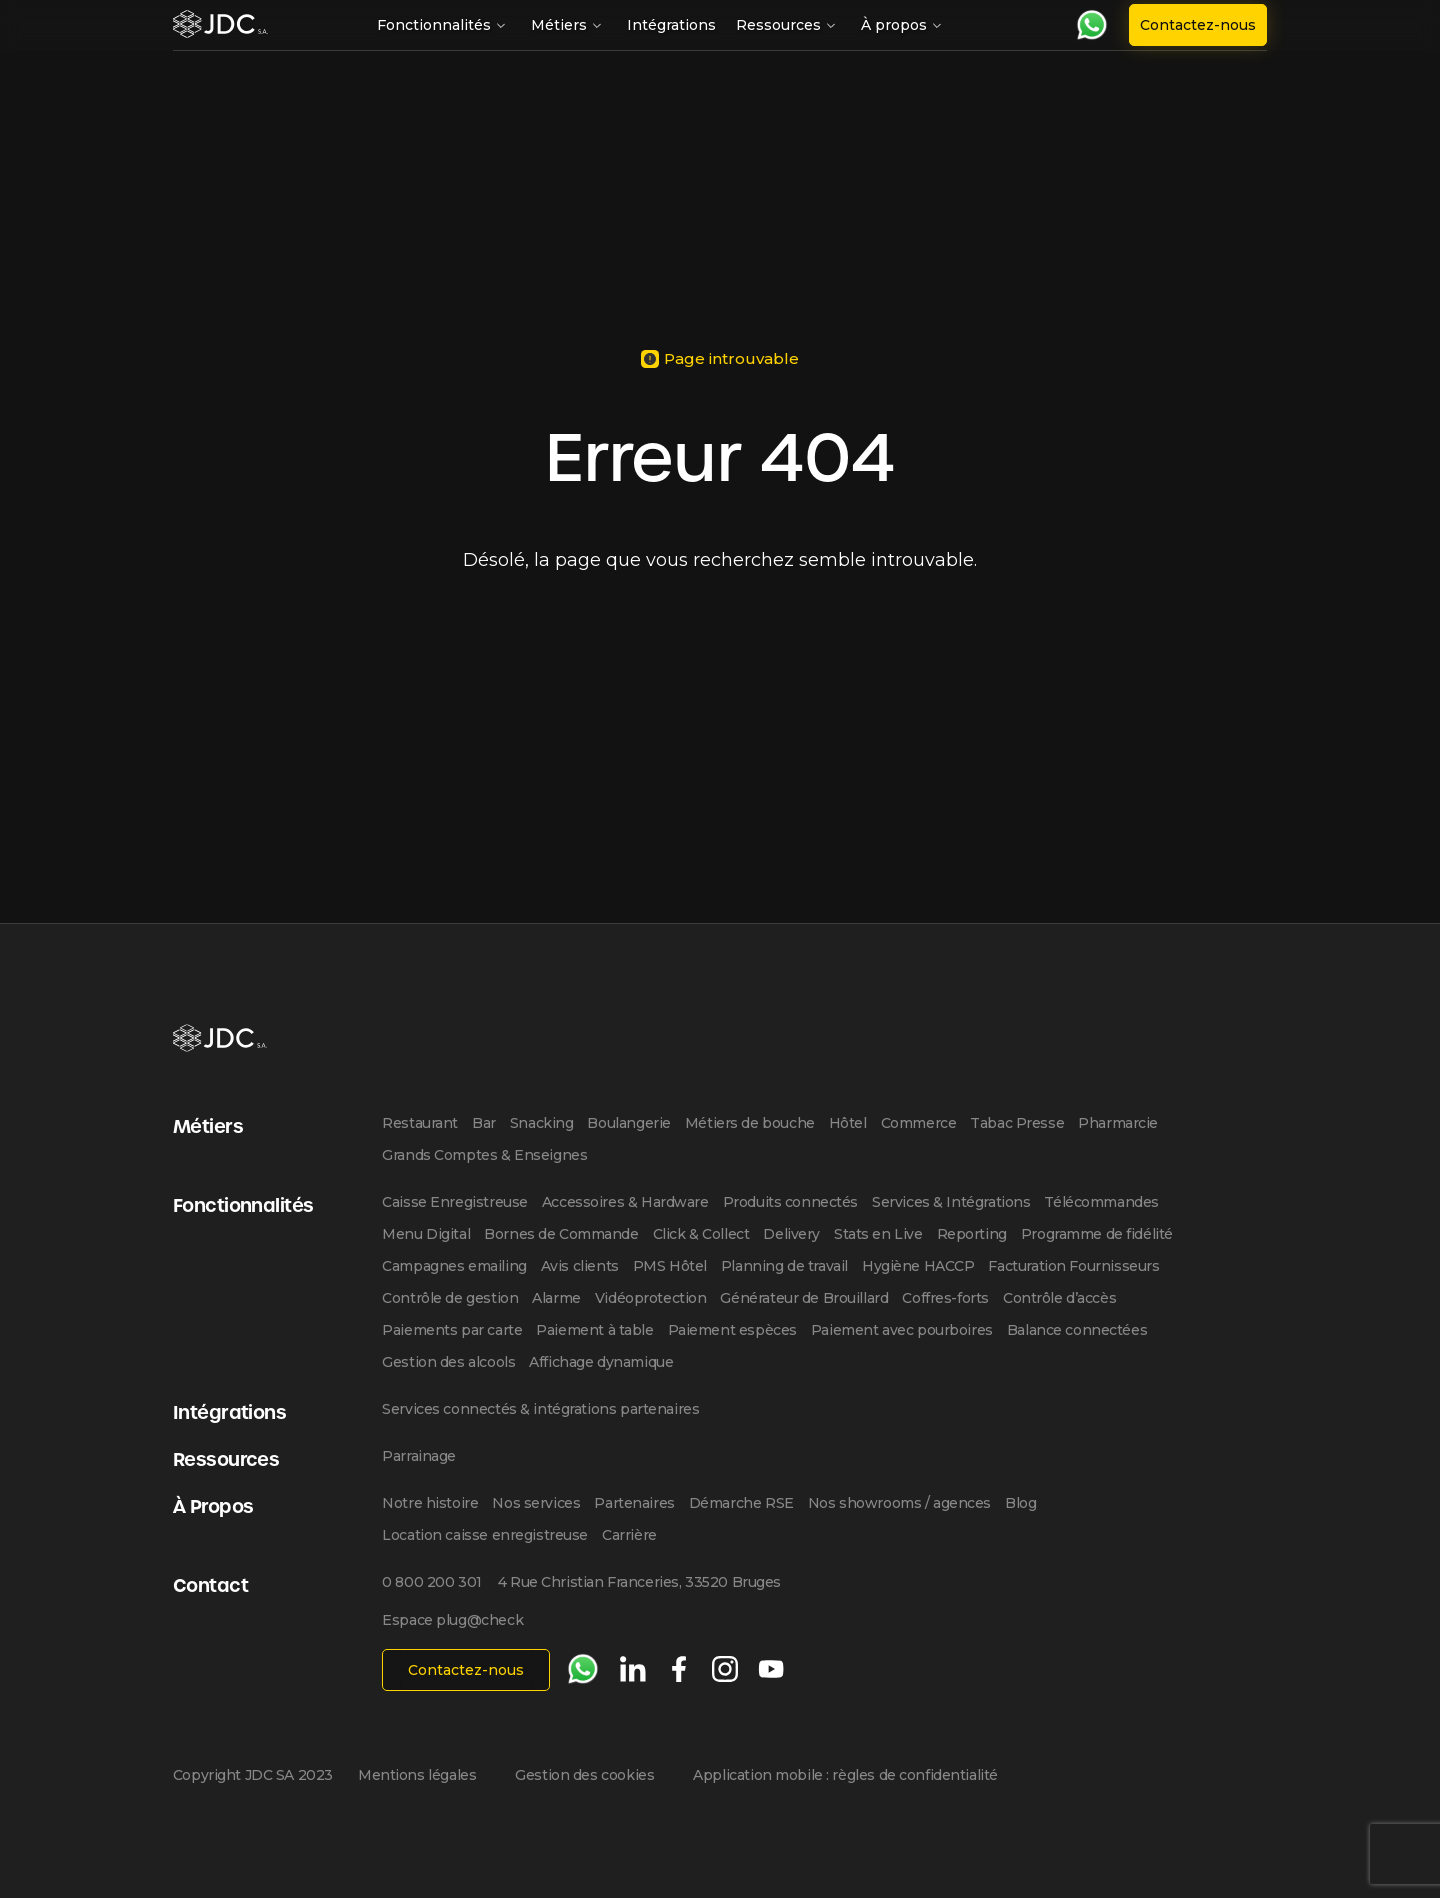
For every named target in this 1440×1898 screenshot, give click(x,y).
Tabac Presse (1017, 1123)
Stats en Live (878, 1234)
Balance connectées (1077, 1330)
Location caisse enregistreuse (485, 1535)
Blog (1020, 1503)
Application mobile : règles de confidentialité (845, 1775)
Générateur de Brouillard (804, 1298)
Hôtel (848, 1123)
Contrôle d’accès (1059, 1298)
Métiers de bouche (750, 1123)
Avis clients (580, 1266)
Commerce (919, 1123)
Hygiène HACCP (918, 1266)
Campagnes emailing (454, 1266)
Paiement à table (594, 1330)
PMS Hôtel (670, 1266)
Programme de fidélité (1097, 1234)
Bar (484, 1123)
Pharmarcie (1118, 1123)
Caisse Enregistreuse (455, 1202)
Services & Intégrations (951, 1202)
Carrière (629, 1535)
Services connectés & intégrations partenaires (540, 1409)
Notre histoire (430, 1503)
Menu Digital (426, 1234)
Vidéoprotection (651, 1298)
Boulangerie (628, 1123)
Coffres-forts (945, 1298)
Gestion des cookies (584, 1775)
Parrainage (419, 1456)
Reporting (972, 1234)
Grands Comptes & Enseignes (484, 1155)
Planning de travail (784, 1266)
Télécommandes (1101, 1202)
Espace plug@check (452, 1620)
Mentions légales (417, 1775)
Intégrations (671, 25)
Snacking (542, 1123)
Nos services (536, 1503)
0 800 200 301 (432, 1582)
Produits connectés (790, 1202)
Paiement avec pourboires (902, 1330)
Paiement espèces (732, 1330)
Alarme (556, 1298)
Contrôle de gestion (450, 1298)
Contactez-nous (1198, 25)
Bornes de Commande (561, 1234)
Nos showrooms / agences (899, 1503)
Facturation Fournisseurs (1073, 1266)
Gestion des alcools (448, 1362)
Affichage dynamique (601, 1362)
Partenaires (634, 1503)
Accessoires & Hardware (625, 1202)
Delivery (791, 1234)
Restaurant (420, 1123)
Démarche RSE (741, 1503)
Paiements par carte (452, 1330)
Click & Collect (701, 1234)
